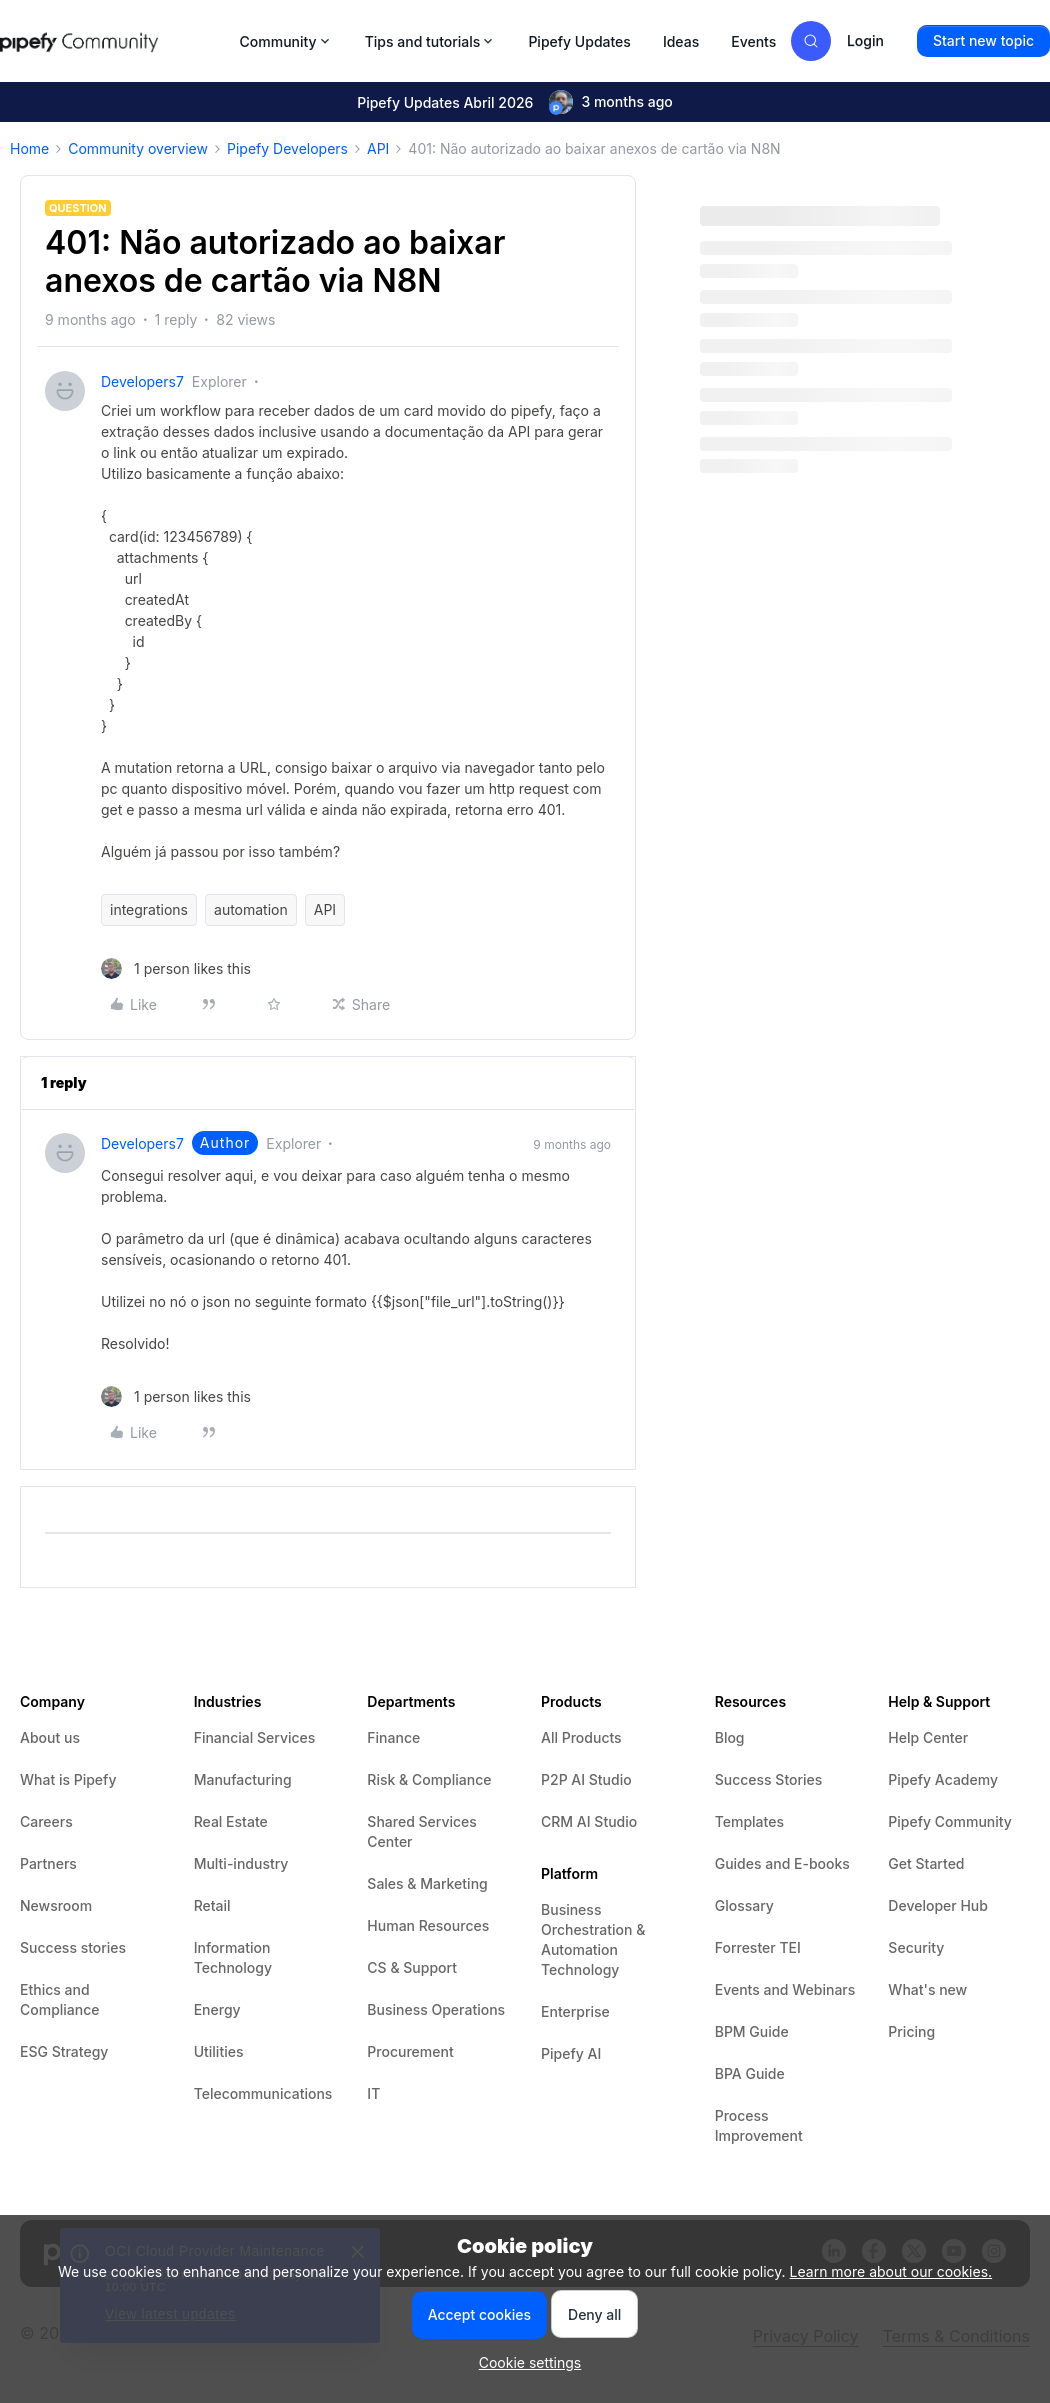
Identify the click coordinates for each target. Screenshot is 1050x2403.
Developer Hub (938, 1905)
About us (50, 1737)
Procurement (410, 2051)
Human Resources (428, 1925)
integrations (149, 909)
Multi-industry (241, 1863)
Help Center (928, 1737)
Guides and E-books (782, 1863)
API (378, 148)
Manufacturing (243, 1779)
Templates (749, 1821)
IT (373, 2093)
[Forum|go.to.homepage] (114, 41)
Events (753, 41)
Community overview (138, 148)
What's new (927, 1989)
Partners (48, 1863)
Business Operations (436, 2009)
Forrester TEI (758, 1947)
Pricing (911, 2031)
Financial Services (255, 1737)
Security (916, 1947)
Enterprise (575, 2011)
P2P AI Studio (586, 1779)
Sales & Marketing (427, 1883)
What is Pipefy (68, 1779)
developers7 (142, 381)
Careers (46, 1821)
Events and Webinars (785, 1989)
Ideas (681, 41)
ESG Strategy (64, 2051)
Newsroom (56, 1905)
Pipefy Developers (287, 148)
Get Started (926, 1863)
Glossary (744, 1905)
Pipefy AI (571, 2053)
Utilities (219, 2051)
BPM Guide (752, 2031)
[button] (983, 41)
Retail (212, 1905)
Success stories (73, 1947)
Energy (217, 2009)
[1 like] (176, 968)
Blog (730, 1737)
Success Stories (769, 1779)
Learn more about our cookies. (891, 2271)
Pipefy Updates (579, 41)
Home (29, 148)
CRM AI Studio (589, 1821)
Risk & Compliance (429, 1779)
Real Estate (231, 1821)
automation (251, 909)
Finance (393, 1737)
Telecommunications (263, 2093)
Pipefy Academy (943, 1779)
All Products (581, 1737)
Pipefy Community (950, 1821)
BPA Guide (750, 2073)
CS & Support (412, 1967)
